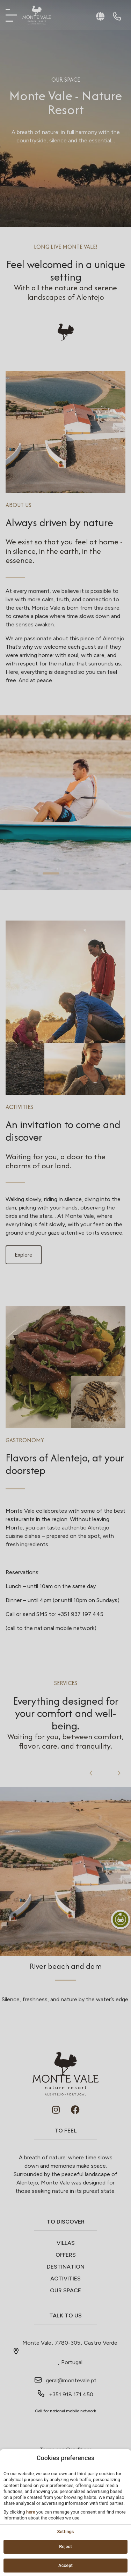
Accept (65, 2565)
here (30, 2512)
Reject (65, 2546)
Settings (65, 2531)
